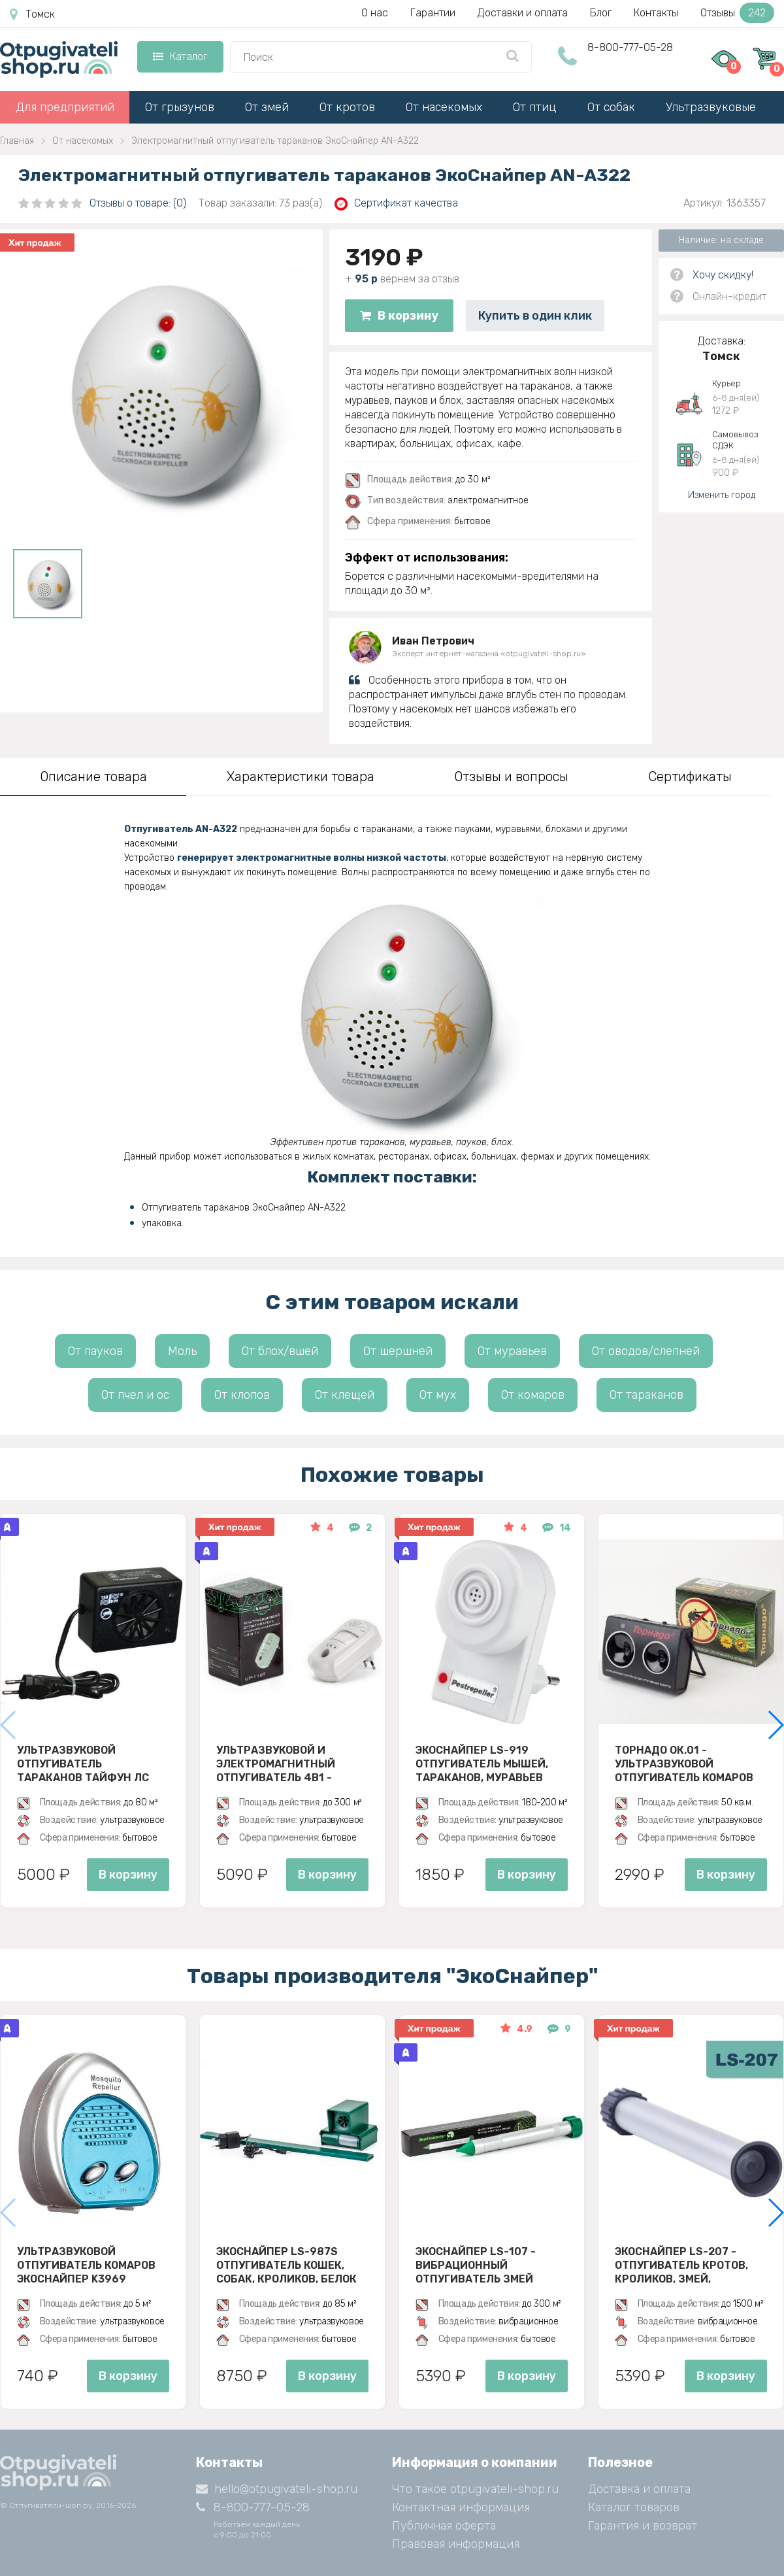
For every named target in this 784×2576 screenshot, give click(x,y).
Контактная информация (461, 2507)
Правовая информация (455, 2544)
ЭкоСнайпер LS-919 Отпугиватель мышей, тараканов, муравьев (482, 1763)
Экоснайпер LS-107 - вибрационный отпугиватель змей (476, 2264)
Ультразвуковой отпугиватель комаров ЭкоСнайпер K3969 (86, 2264)
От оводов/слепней (646, 1351)
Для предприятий (65, 107)
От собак (611, 107)
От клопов (242, 1395)
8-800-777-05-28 (630, 47)
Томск (32, 14)
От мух (437, 1395)
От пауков (95, 1351)
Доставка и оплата (639, 2489)
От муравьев (512, 1351)
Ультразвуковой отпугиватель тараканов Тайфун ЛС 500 (83, 1763)
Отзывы (737, 13)
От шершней (398, 1351)
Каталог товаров (633, 2507)
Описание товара (93, 776)
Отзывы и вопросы (511, 776)
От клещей (344, 1395)
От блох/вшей (280, 1351)
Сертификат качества (396, 203)
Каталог (180, 56)
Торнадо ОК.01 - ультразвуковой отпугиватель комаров (684, 1763)
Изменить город (721, 495)
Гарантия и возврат (642, 2526)
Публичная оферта (444, 2526)
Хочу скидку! (723, 275)
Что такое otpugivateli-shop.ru (475, 2489)
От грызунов (179, 107)
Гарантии (432, 13)
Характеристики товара (300, 776)
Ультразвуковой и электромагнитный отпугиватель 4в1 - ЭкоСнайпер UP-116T (275, 1763)
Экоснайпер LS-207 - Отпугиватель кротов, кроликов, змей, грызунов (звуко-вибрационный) (681, 2264)
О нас (374, 13)
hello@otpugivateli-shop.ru (276, 2489)
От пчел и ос (135, 1395)
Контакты (656, 13)
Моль (182, 1351)
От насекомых (444, 107)
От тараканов (646, 1395)
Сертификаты (690, 776)
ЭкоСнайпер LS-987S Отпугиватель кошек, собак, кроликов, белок (286, 2264)
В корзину (399, 316)
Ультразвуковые (711, 107)
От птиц (535, 107)
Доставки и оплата (523, 13)
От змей (267, 107)
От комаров (532, 1395)
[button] (775, 1725)
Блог (601, 13)
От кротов (347, 107)
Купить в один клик (535, 316)
